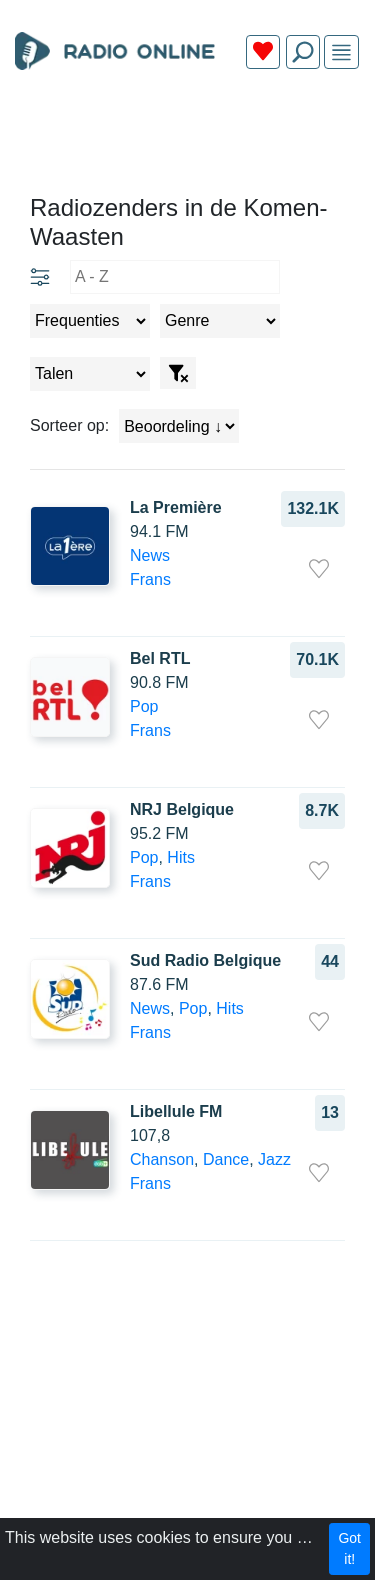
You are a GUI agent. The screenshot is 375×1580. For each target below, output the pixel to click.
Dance (226, 1159)
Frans (150, 579)
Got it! (349, 1548)
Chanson (162, 1159)
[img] (341, 52)
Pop (144, 706)
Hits (181, 857)
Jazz (274, 1159)
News (150, 555)
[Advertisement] (187, 132)
